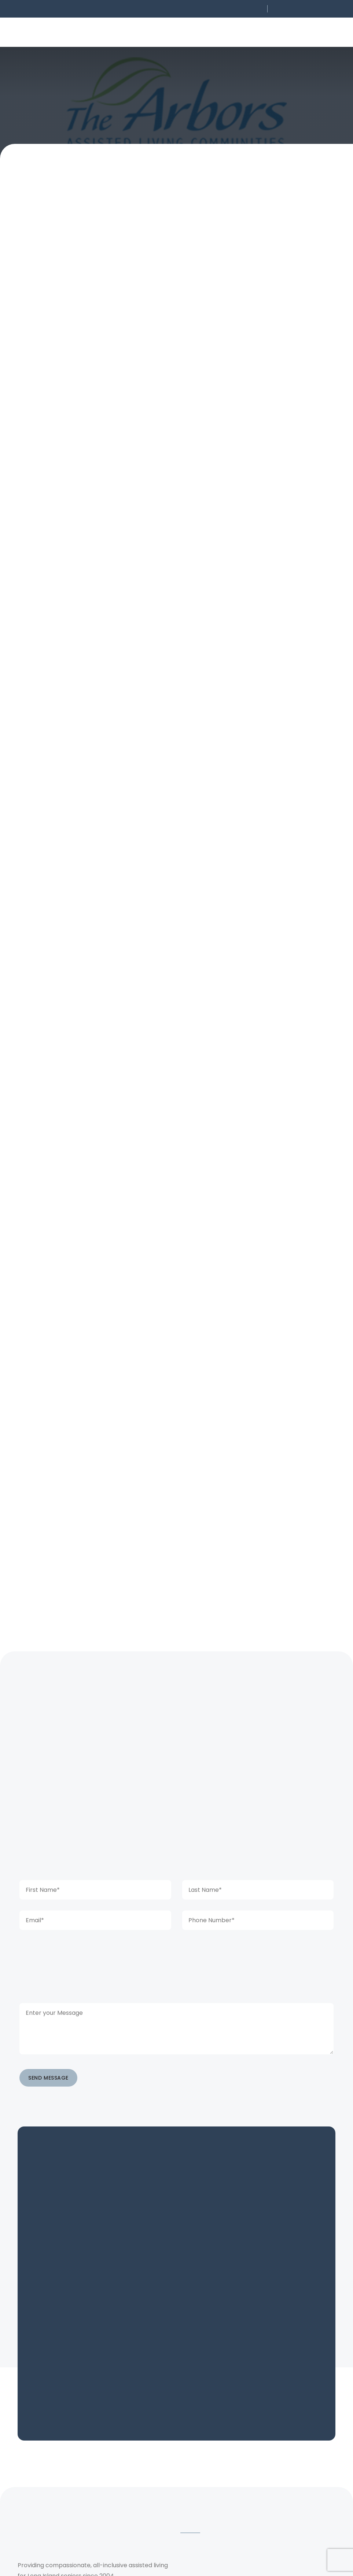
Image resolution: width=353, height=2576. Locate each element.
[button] (214, 8)
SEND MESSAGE (48, 2136)
